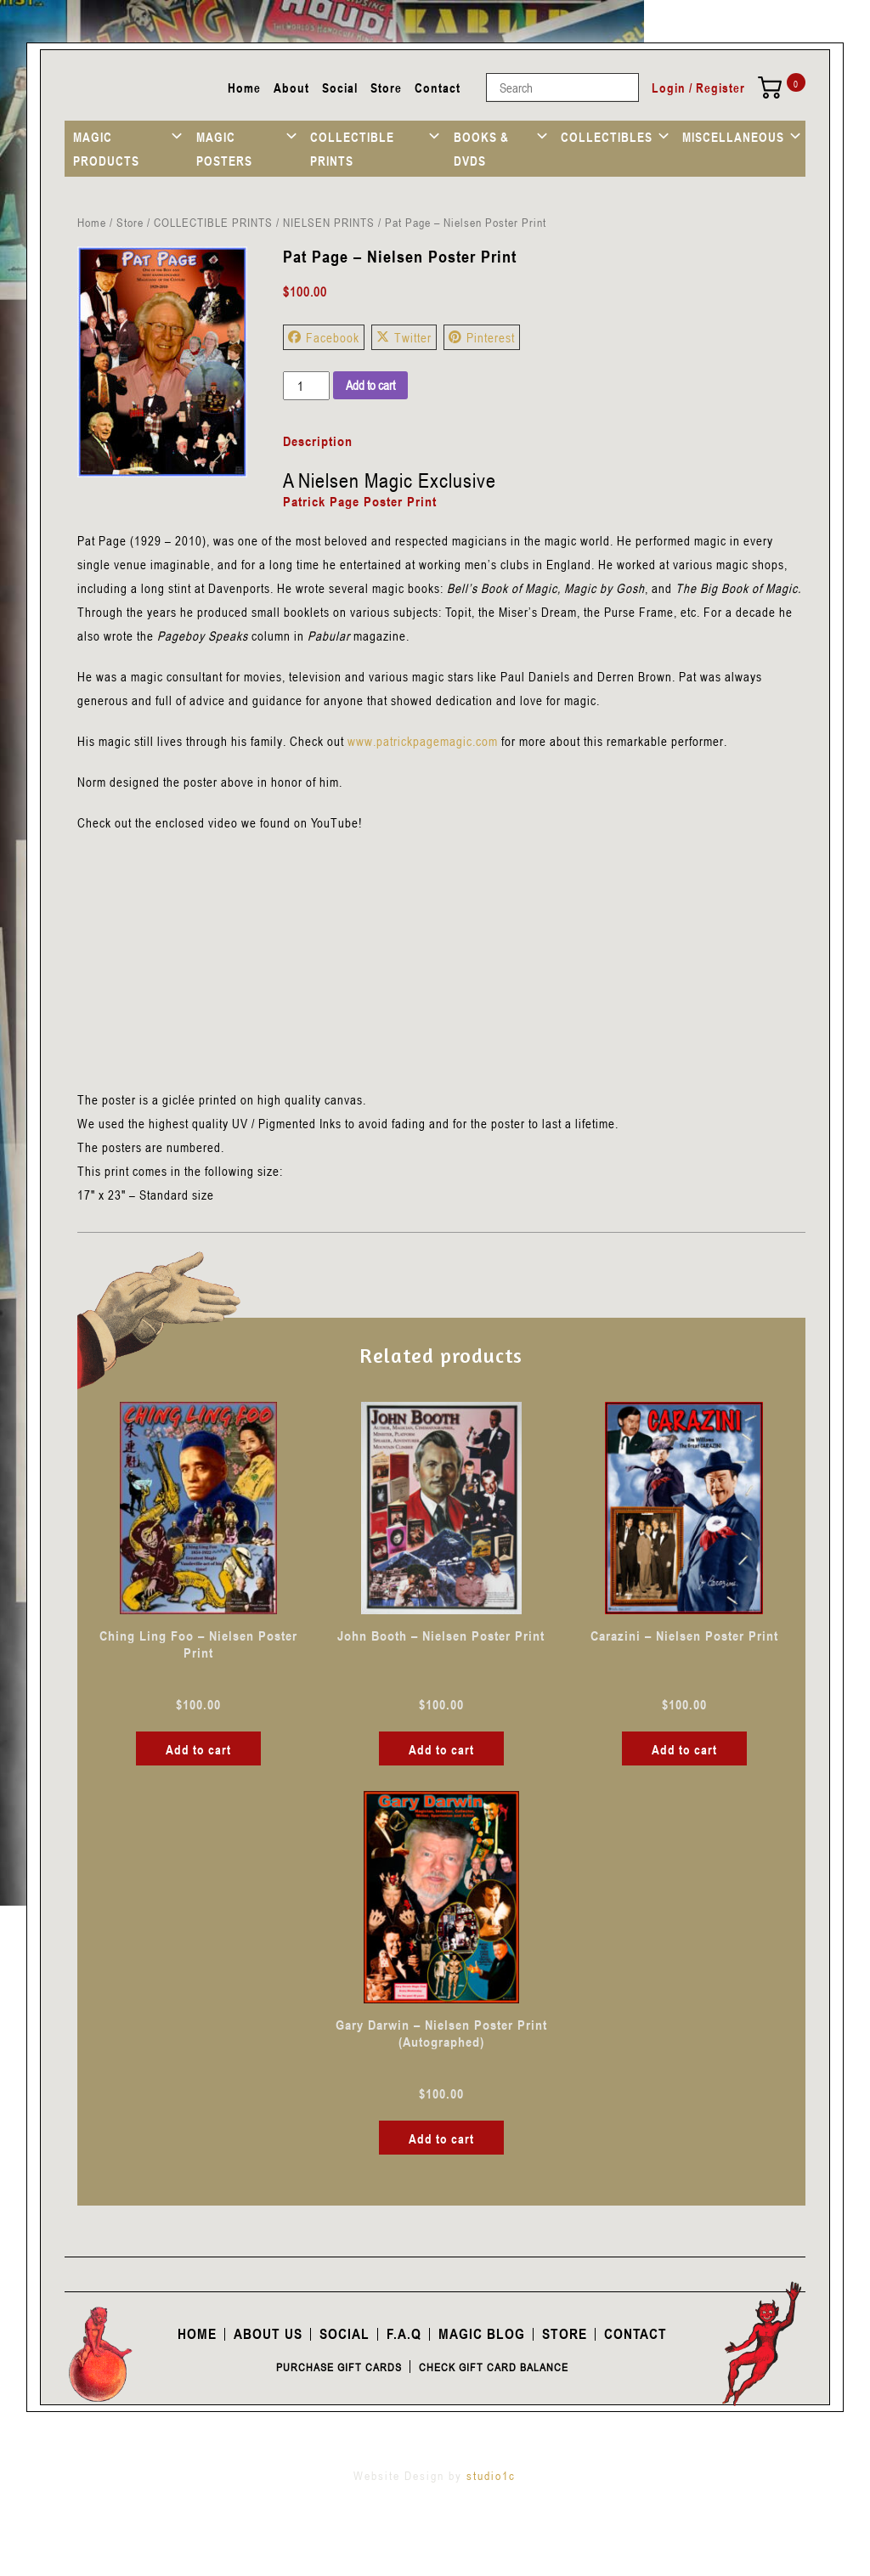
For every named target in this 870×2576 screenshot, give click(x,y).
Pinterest (482, 337)
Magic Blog (481, 2334)
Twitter (404, 337)
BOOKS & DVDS (481, 148)
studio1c (491, 2475)
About (291, 87)
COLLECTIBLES (606, 136)
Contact (437, 87)
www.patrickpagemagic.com (422, 740)
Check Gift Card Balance (493, 2367)
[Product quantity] (306, 385)
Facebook (323, 337)
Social (340, 87)
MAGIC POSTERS (224, 148)
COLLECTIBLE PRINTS (352, 148)
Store (386, 87)
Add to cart (370, 384)
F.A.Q (404, 2334)
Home (244, 87)
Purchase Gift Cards (339, 2367)
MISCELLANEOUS (733, 136)
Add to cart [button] (198, 1749)
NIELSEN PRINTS (329, 222)
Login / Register (698, 87)
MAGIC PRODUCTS (106, 148)
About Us (268, 2334)
